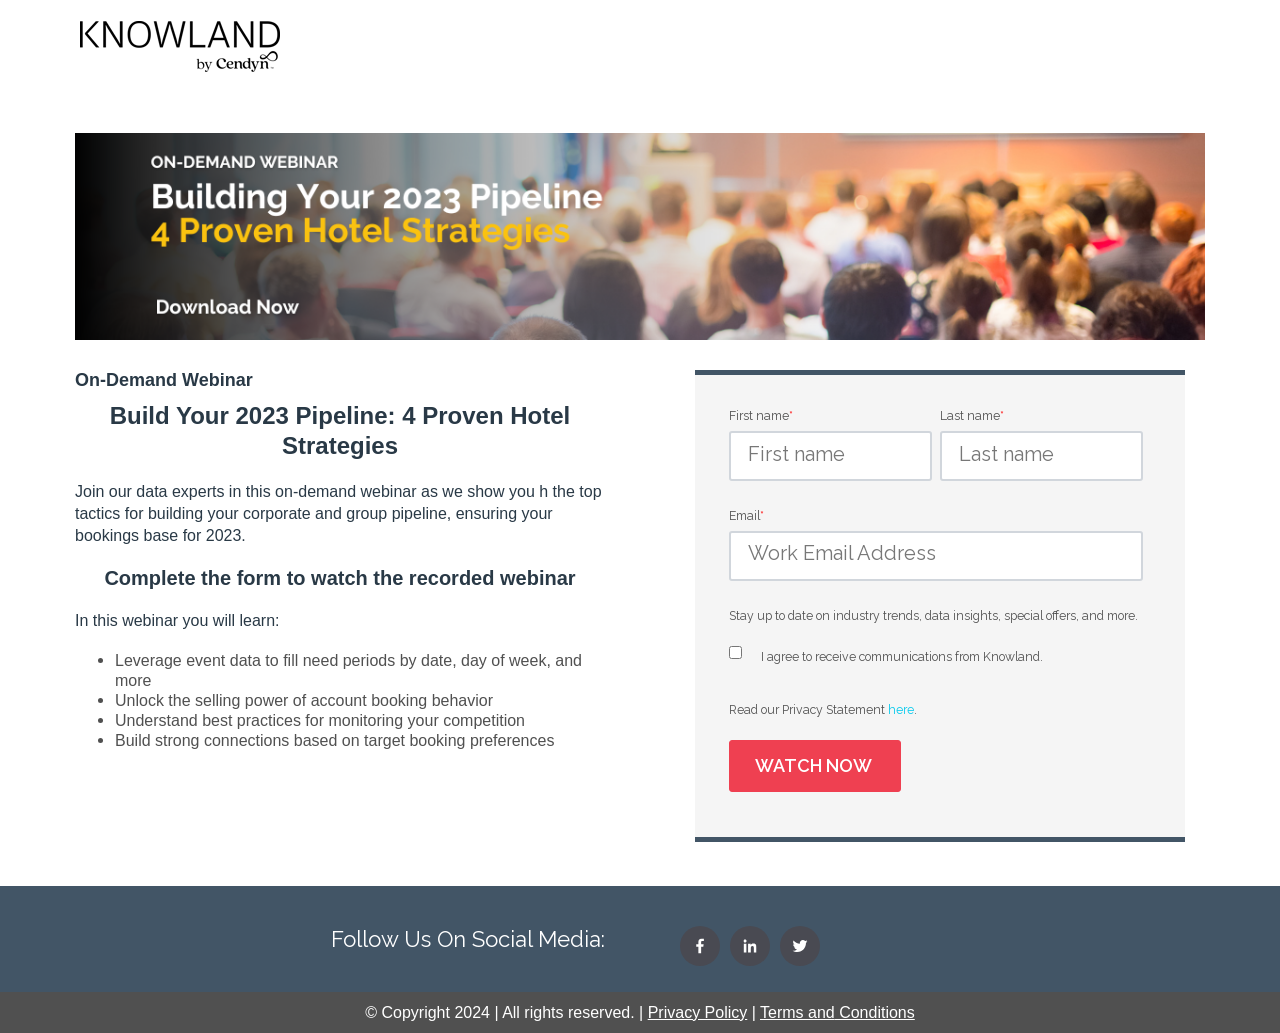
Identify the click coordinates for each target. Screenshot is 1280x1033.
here (901, 709)
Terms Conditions (837, 1012)
